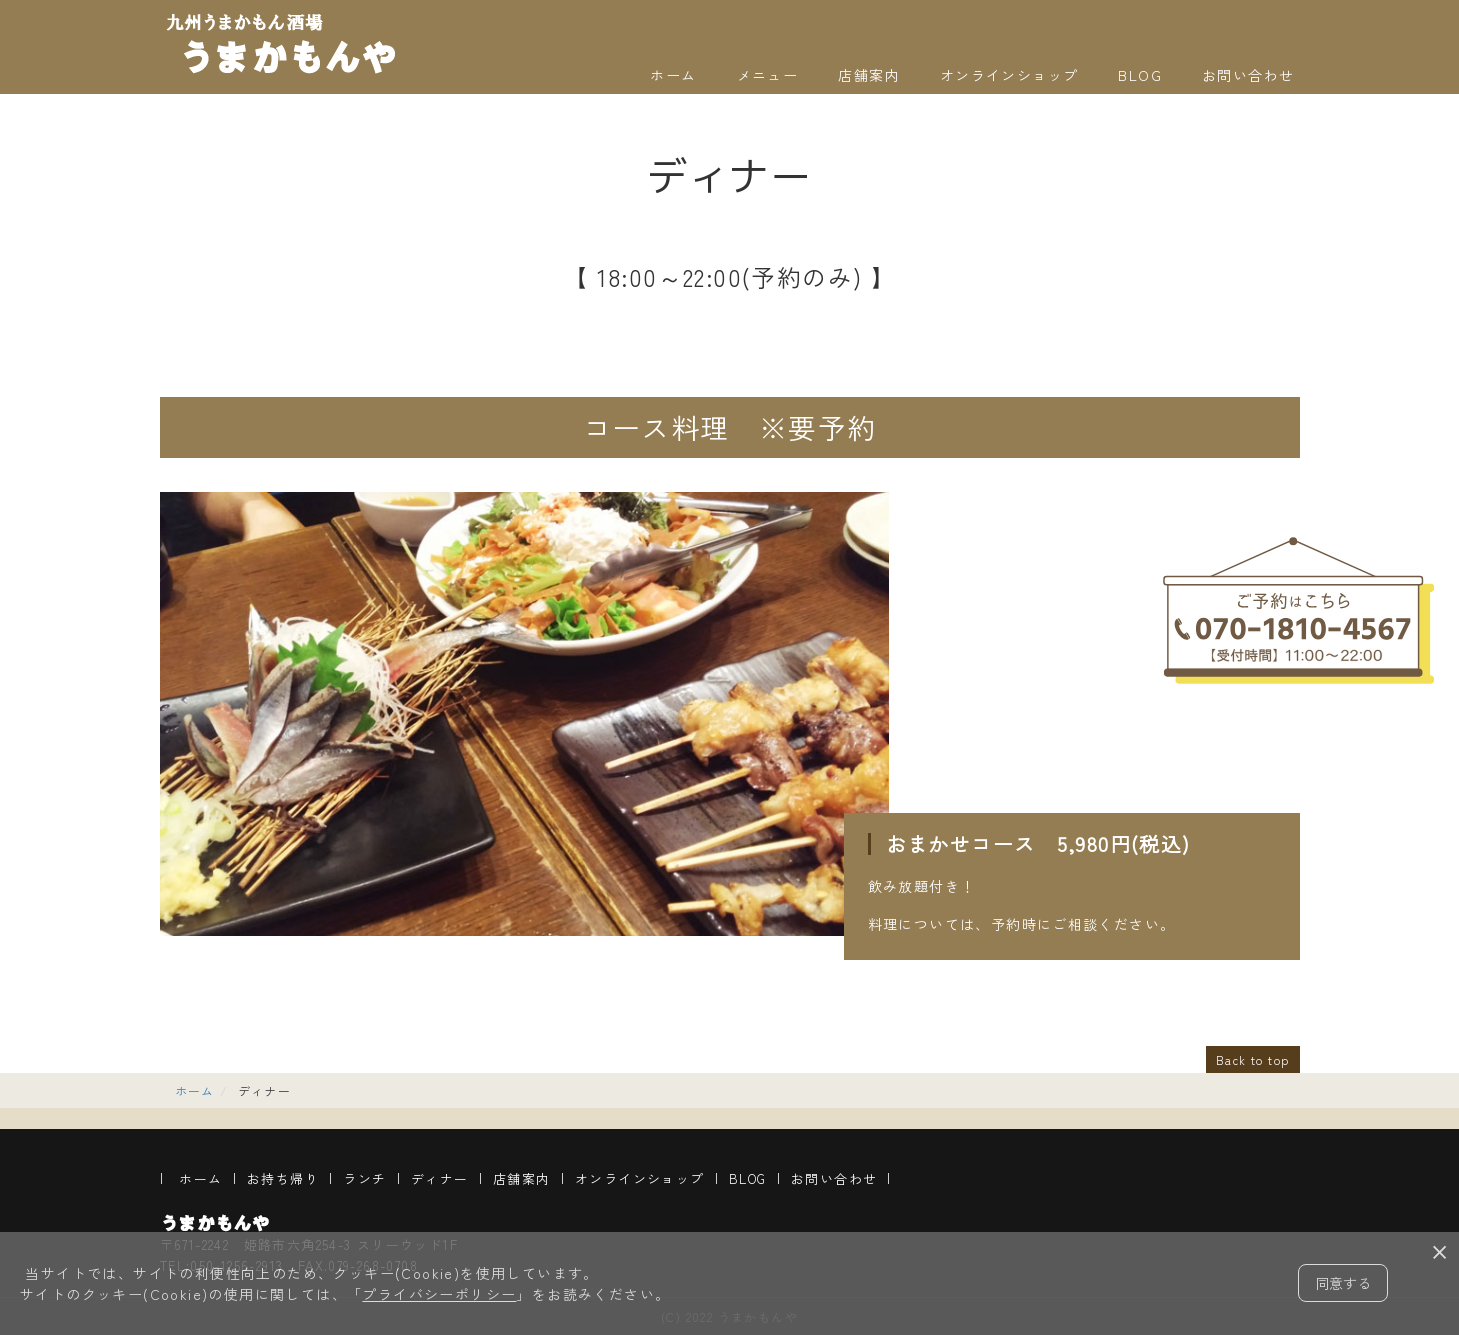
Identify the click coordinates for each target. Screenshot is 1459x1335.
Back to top (1252, 1059)
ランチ (364, 1178)
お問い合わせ (1248, 75)
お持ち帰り (283, 1178)
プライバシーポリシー (439, 1294)
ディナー (440, 1178)
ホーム (673, 75)
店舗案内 (869, 75)
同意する (1343, 1283)
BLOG (1140, 75)
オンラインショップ (1009, 75)
